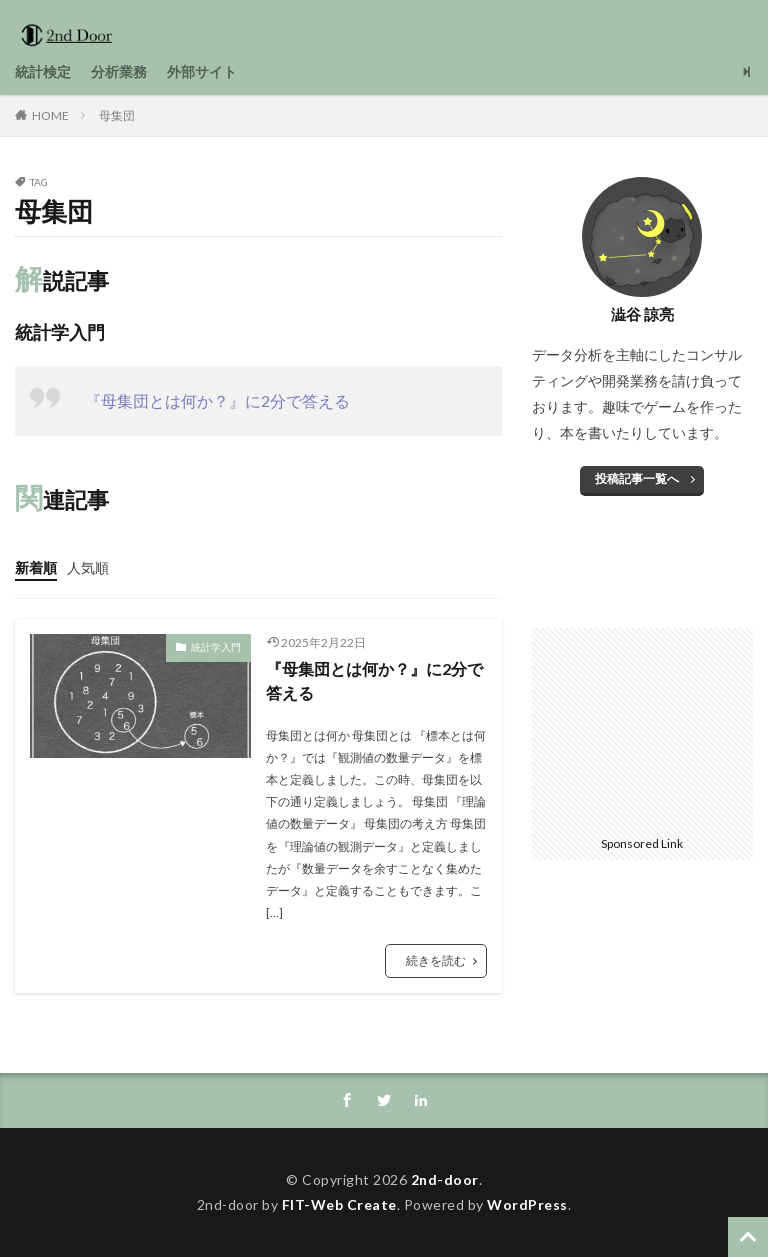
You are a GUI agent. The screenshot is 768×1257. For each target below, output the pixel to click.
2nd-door (445, 1179)
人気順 (88, 567)
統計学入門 (216, 647)
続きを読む (436, 960)
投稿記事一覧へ (637, 478)
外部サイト (202, 71)
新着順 (36, 567)
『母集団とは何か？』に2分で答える (217, 400)
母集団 (117, 115)
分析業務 (119, 71)
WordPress (527, 1204)
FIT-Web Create (339, 1204)
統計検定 (43, 71)
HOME (50, 115)
